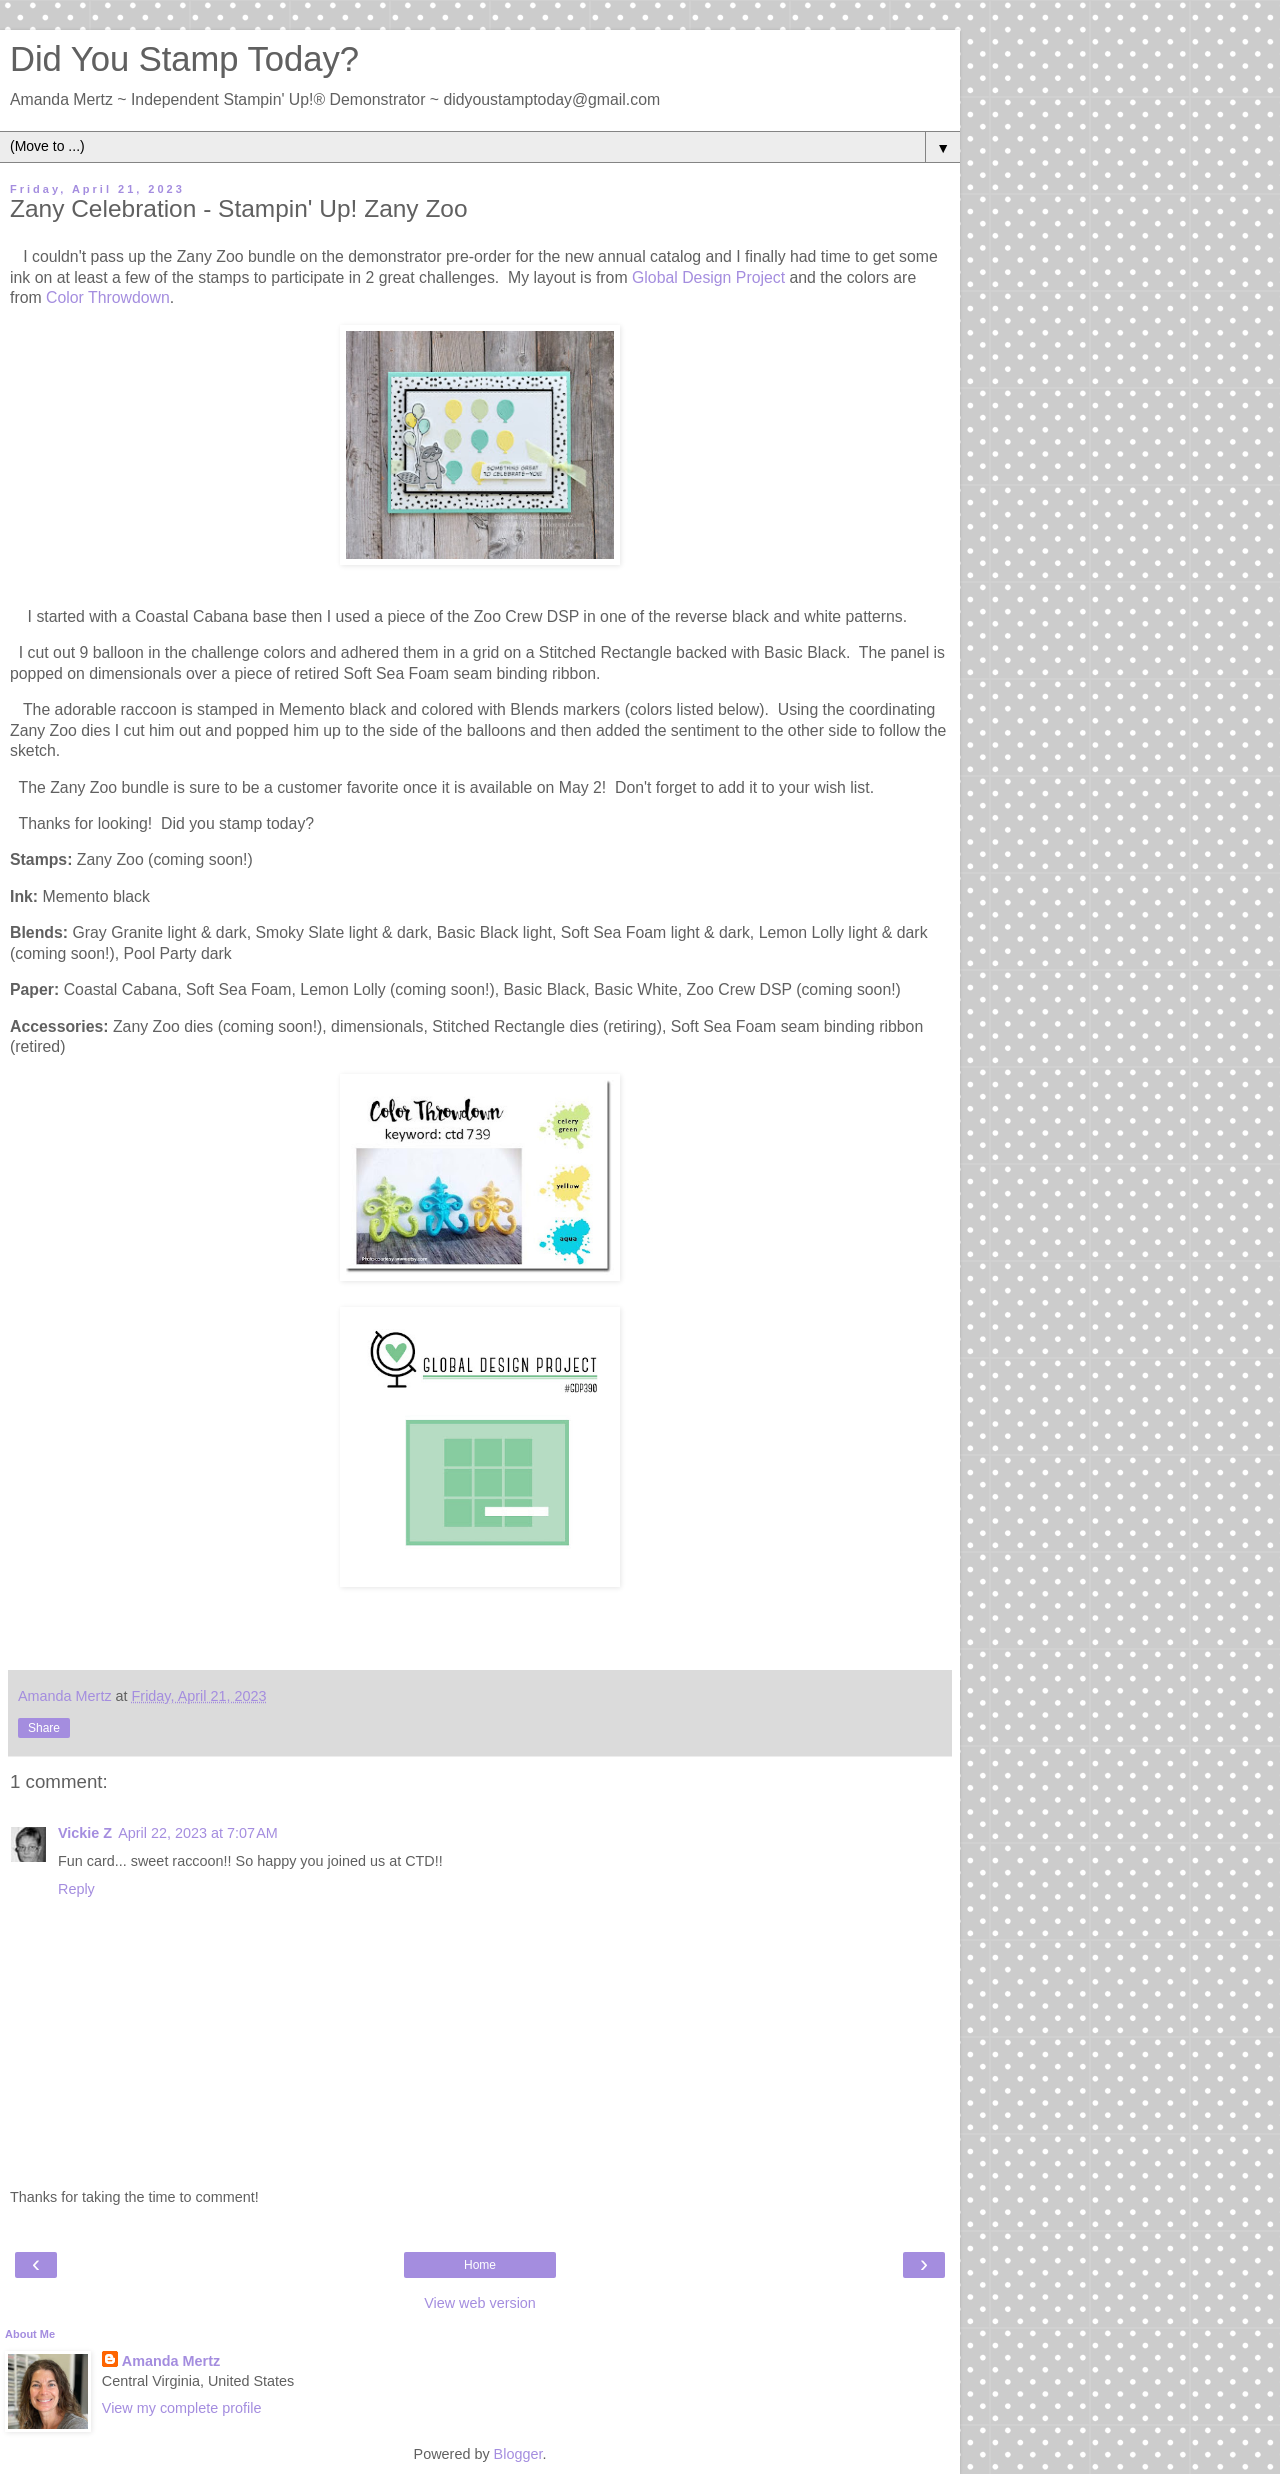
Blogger (518, 2454)
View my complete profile (182, 2408)
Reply (76, 1889)
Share (44, 1728)
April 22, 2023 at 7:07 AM (198, 1833)
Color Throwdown (108, 297)
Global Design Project (706, 277)
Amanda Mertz (171, 2361)
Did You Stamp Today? (184, 59)
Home (480, 2265)
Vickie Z (85, 1833)
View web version (480, 2303)
